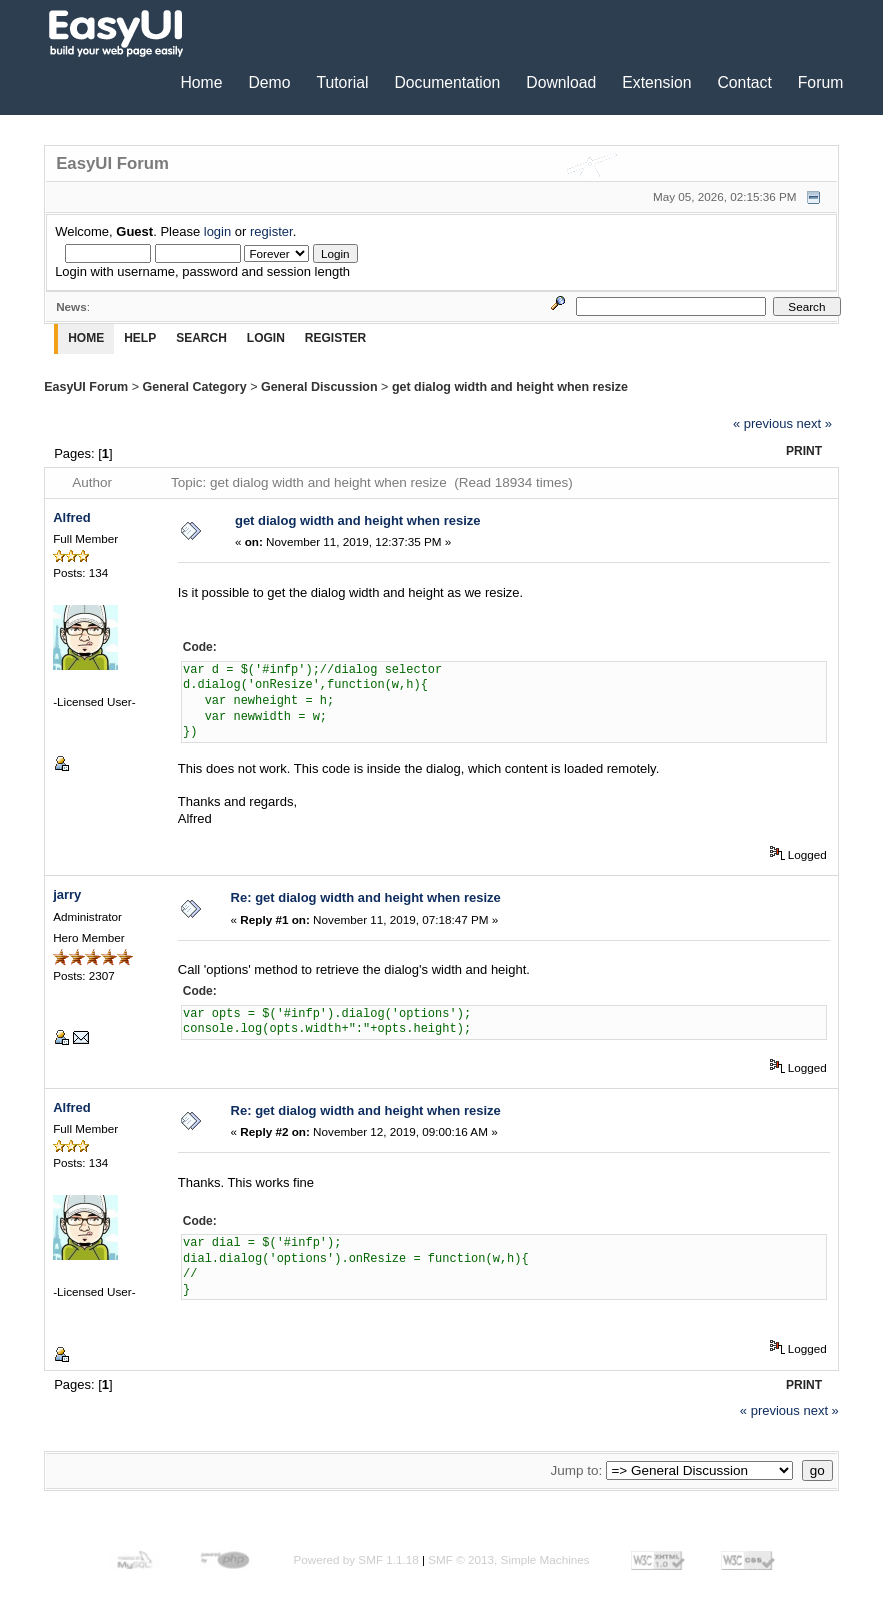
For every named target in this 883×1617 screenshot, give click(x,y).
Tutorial (342, 82)
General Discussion (319, 387)
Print (804, 451)
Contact (744, 82)
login (217, 231)
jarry (67, 894)
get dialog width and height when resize (510, 387)
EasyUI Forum (86, 387)
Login (266, 338)
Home (201, 82)
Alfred (72, 517)
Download (561, 82)
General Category (194, 387)
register (271, 231)
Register (335, 338)
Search (201, 338)
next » (814, 423)
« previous (763, 423)
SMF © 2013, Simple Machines (508, 1559)
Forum (821, 82)
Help (140, 338)
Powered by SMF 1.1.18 (355, 1559)
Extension (656, 82)
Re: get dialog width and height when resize (366, 897)
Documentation (447, 82)
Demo (269, 82)
